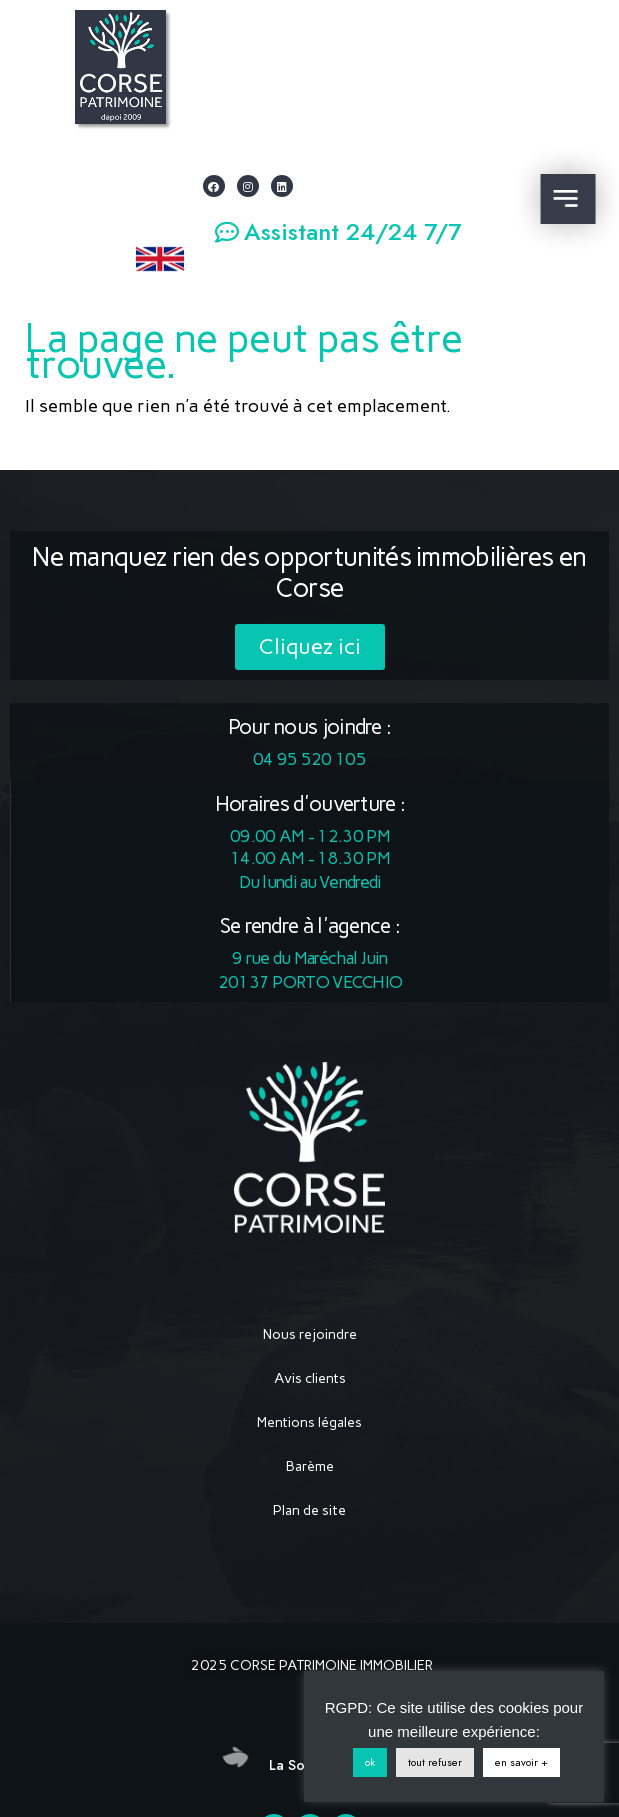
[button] (338, 232)
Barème (310, 1466)
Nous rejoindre (310, 1334)
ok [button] (370, 1762)
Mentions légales (309, 1422)
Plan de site (309, 1510)
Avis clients (310, 1378)
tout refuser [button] (435, 1762)
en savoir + (521, 1762)
